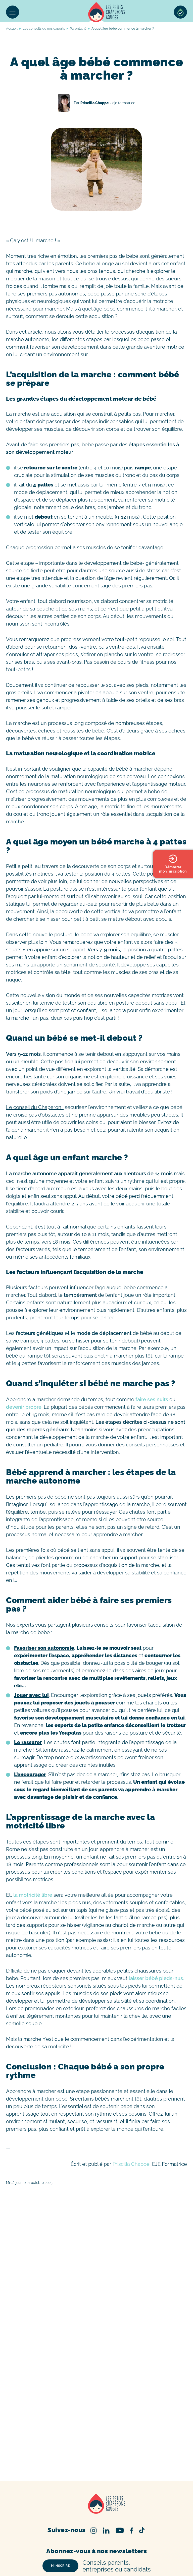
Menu (12, 12)
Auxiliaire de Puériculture (143, 2565)
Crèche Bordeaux (69, 2549)
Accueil (106, 12)
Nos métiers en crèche (101, 2565)
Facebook (131, 2475)
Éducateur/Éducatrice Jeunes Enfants (77, 2570)
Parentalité (78, 28)
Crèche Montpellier (133, 2549)
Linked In (106, 2475)
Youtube (120, 2475)
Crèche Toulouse (100, 2549)
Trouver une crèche (47, 2543)
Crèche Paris (136, 2543)
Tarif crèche (113, 2543)
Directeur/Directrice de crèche (137, 2570)
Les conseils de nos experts (44, 28)
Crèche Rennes (99, 2557)
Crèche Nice (126, 2557)
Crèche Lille (160, 2543)
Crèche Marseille (153, 2557)
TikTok (141, 2475)
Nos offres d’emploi (63, 2565)
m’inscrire (60, 2510)
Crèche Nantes (37, 2557)
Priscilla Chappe (96, 103)
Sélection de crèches (180, 12)
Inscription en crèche (83, 2543)
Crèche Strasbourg (68, 2557)
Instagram (93, 2475)
